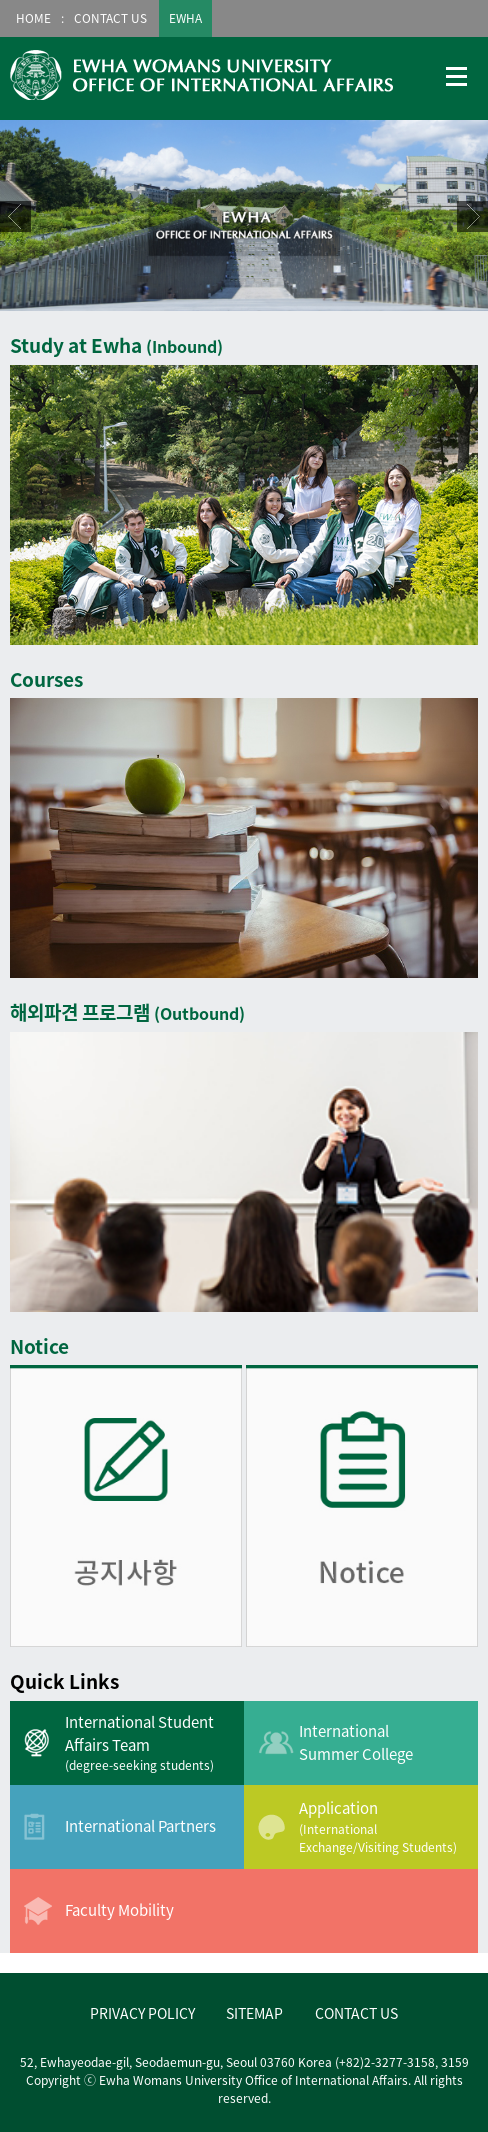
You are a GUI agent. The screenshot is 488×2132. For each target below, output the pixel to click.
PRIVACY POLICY (142, 2013)
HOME (33, 18)
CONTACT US (110, 18)
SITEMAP (254, 2013)
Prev (15, 216)
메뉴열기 (457, 77)
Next (472, 216)
